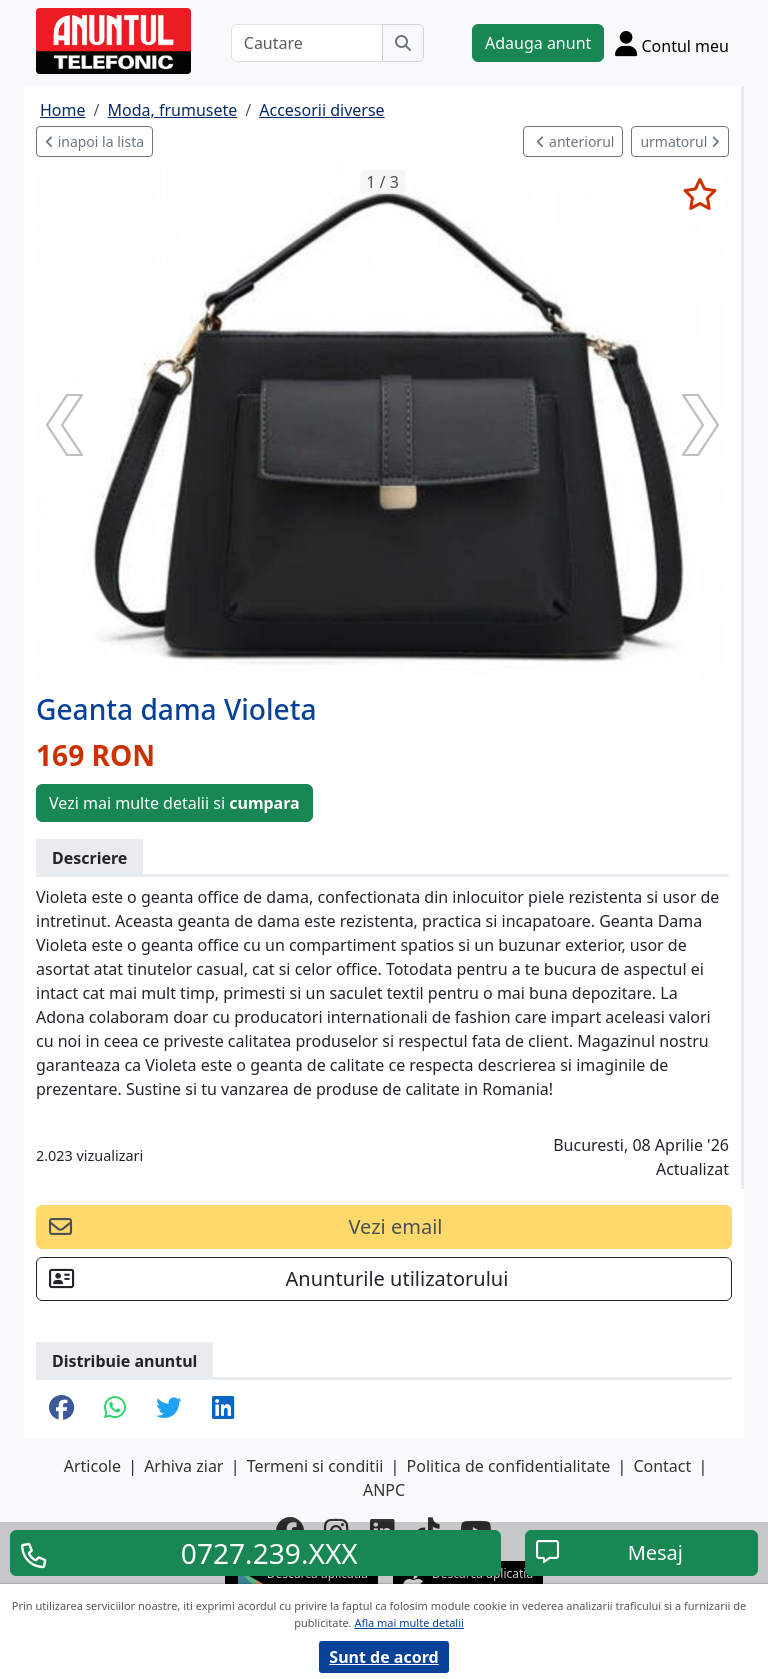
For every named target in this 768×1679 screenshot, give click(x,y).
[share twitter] (168, 1409)
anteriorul (575, 141)
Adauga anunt (538, 43)
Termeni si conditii (315, 1466)
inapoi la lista (94, 141)
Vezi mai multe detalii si (174, 803)
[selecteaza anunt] (699, 194)
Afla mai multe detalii (408, 1622)
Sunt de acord (383, 1657)
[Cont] (672, 43)
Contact (662, 1466)
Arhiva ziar (183, 1466)
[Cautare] (307, 43)
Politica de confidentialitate (509, 1466)
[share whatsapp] (115, 1409)
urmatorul (680, 141)
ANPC (384, 1490)
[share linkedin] (223, 1409)
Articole (92, 1466)
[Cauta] (403, 43)
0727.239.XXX (269, 1553)
